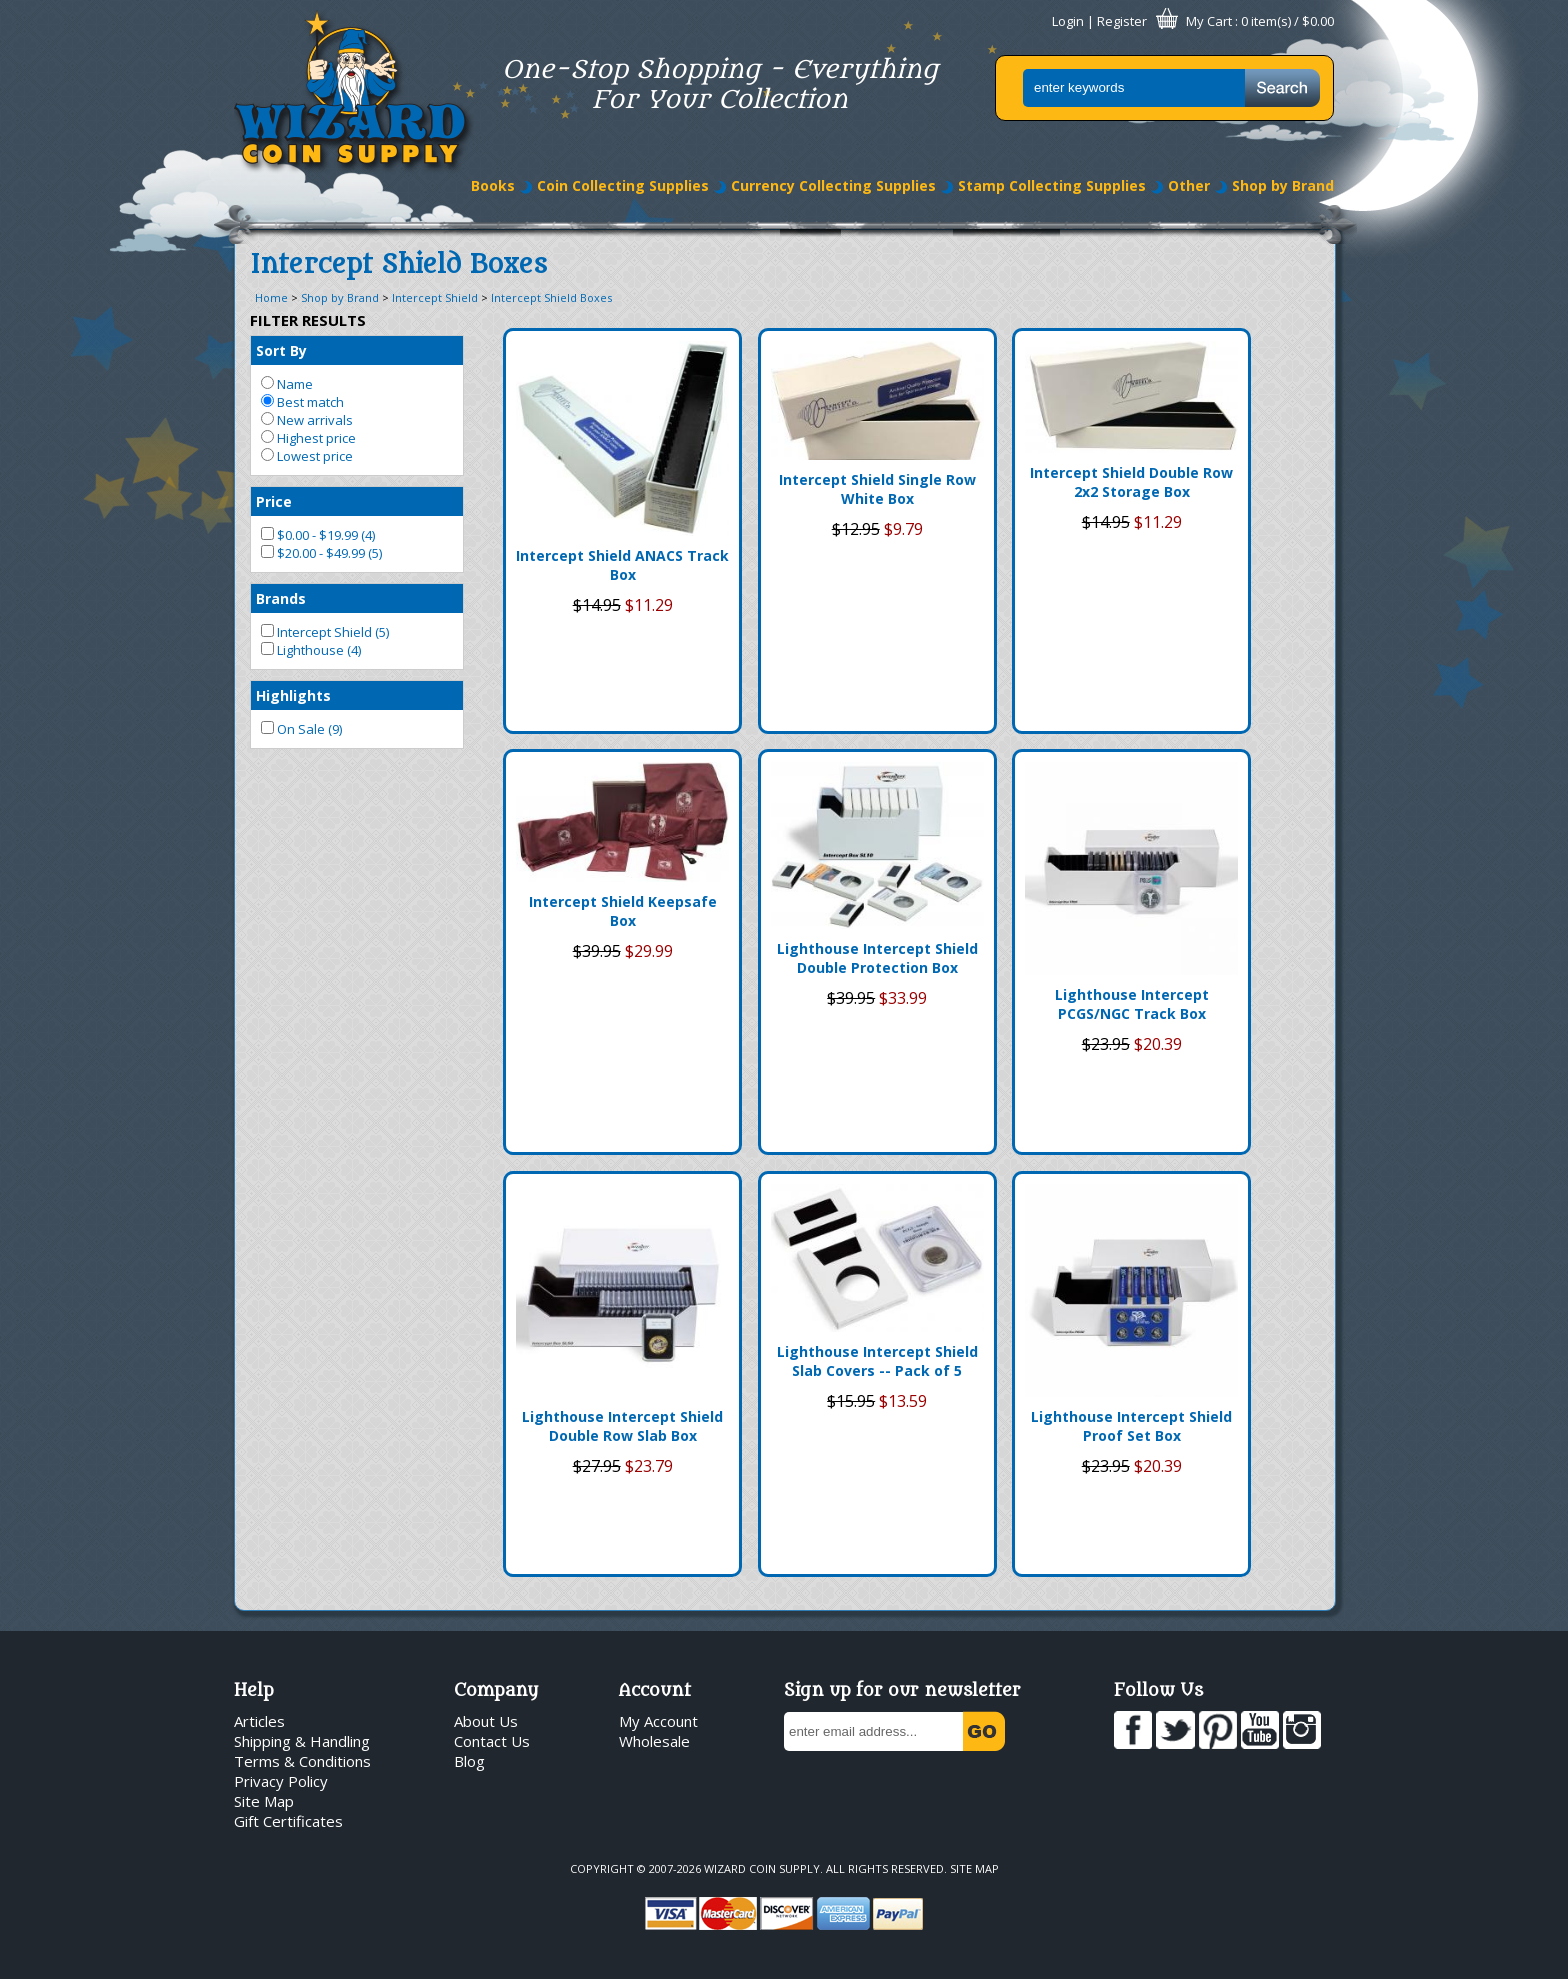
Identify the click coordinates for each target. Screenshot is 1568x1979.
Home (271, 297)
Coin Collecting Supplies (623, 185)
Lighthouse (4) (311, 650)
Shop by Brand (1283, 185)
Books (493, 185)
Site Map (264, 1801)
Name (287, 384)
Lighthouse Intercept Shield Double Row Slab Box (622, 1426)
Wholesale (654, 1741)
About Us (486, 1721)
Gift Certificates (288, 1821)
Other (1189, 185)
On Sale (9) (301, 729)
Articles (259, 1721)
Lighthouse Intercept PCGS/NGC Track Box (1132, 1004)
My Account (658, 1721)
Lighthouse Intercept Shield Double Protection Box (877, 958)
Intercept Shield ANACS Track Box (622, 565)
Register (1122, 21)
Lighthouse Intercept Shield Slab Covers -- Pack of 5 (877, 1361)
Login (1068, 21)
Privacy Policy (281, 1781)
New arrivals (307, 420)
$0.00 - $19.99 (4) (318, 535)
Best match (302, 402)
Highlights (293, 695)
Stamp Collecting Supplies (1052, 185)
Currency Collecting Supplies (833, 185)
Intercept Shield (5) (325, 632)
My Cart (1209, 21)
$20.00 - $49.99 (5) (321, 553)
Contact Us (492, 1741)
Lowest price (307, 456)
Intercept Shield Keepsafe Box (623, 911)
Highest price (308, 438)
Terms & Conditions (302, 1761)
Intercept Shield (435, 297)
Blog (469, 1761)
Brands (281, 598)
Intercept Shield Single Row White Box (877, 489)
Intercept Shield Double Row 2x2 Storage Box (1131, 482)
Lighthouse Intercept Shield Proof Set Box (1131, 1426)
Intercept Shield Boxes (551, 297)
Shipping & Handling (302, 1741)
